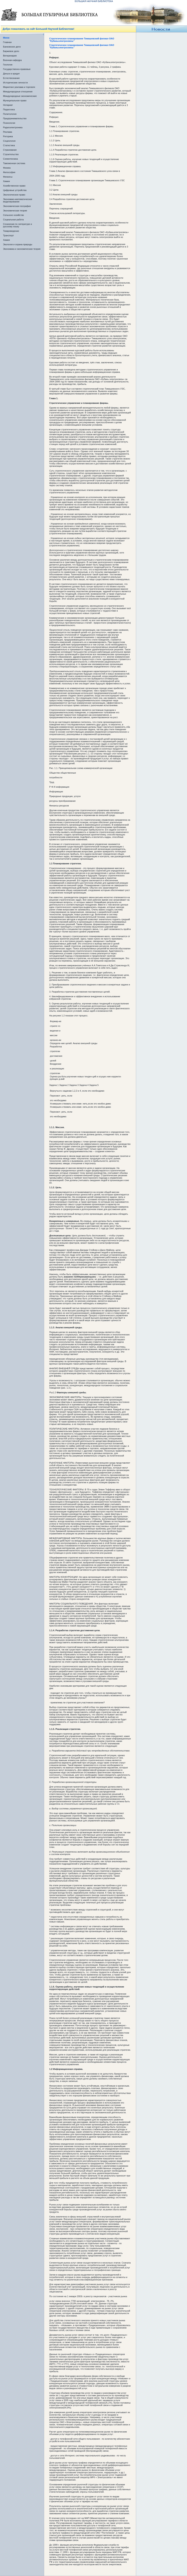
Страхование (10, 150)
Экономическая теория (15, 210)
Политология (9, 114)
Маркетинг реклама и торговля (19, 87)
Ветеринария (10, 55)
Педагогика (9, 109)
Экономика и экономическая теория (21, 249)
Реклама (7, 132)
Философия (9, 172)
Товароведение (11, 231)
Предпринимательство (14, 118)
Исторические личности (15, 82)
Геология (7, 64)
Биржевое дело (11, 51)
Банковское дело (12, 46)
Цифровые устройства (14, 190)
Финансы (7, 177)
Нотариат (8, 105)
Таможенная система (14, 163)
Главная (7, 42)
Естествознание (11, 78)
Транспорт (8, 235)
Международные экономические (20, 96)
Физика (7, 168)
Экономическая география (17, 206)
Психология (9, 123)
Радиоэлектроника (12, 127)
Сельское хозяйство (13, 215)
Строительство (11, 154)
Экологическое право (14, 194)
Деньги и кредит (11, 73)
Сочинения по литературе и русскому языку (17, 225)
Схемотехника (10, 159)
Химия (6, 181)
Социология (9, 141)
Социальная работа (13, 219)
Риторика (8, 136)
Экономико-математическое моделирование (17, 200)
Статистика (9, 145)
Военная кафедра (12, 60)
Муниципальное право (14, 100)
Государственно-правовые (17, 69)
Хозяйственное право (14, 185)
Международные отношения (18, 91)
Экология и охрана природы (17, 244)
